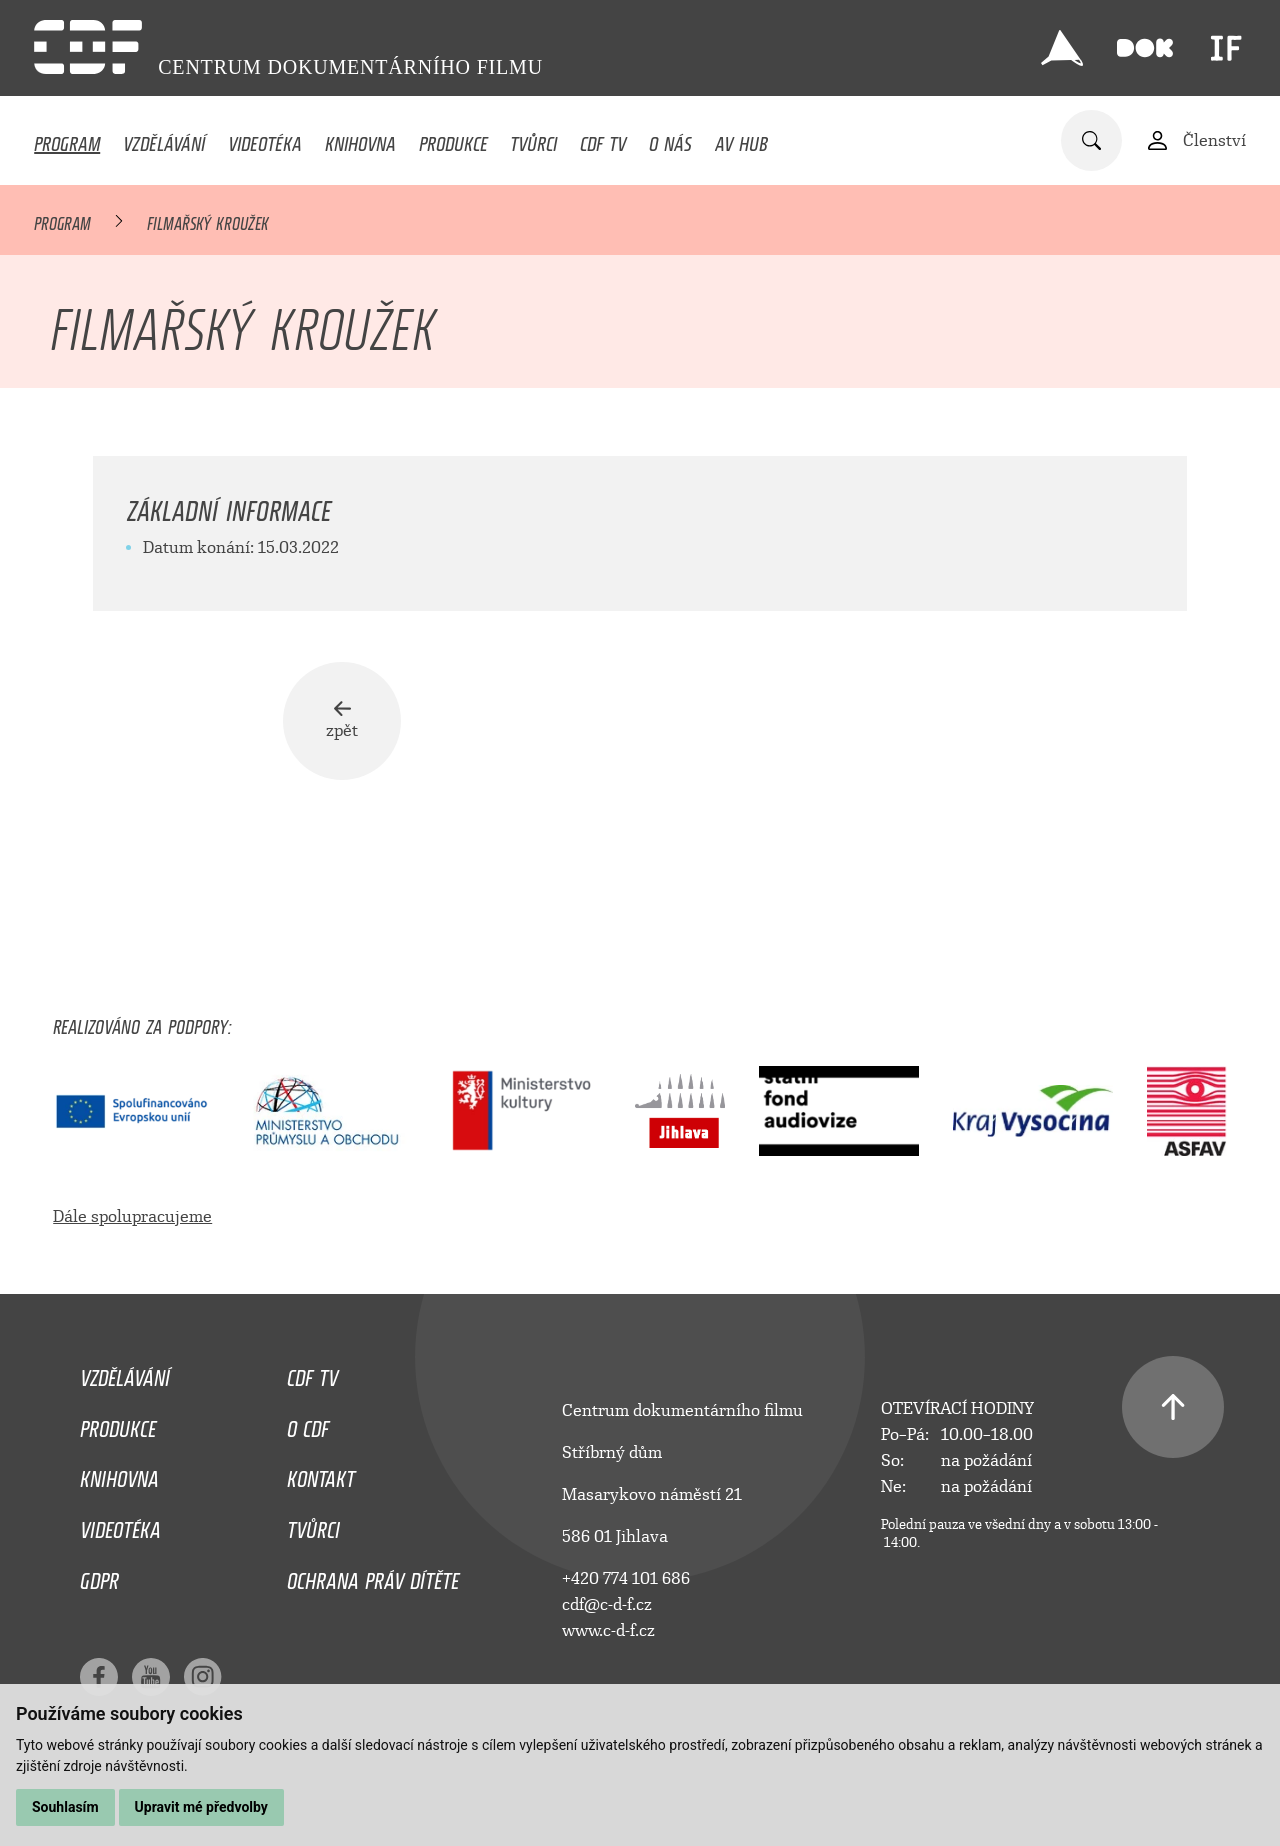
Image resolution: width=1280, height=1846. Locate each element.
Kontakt (321, 1474)
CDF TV (603, 139)
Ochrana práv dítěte (373, 1576)
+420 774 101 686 (626, 1578)
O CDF (308, 1424)
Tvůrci (533, 139)
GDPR (99, 1576)
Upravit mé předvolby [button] (201, 1807)
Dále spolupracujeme (132, 1216)
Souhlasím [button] (65, 1807)
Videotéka (265, 139)
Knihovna (360, 139)
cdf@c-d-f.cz (607, 1604)
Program (67, 139)
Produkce (453, 139)
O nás (670, 139)
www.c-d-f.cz (608, 1630)
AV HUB (741, 139)
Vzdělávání (164, 139)
